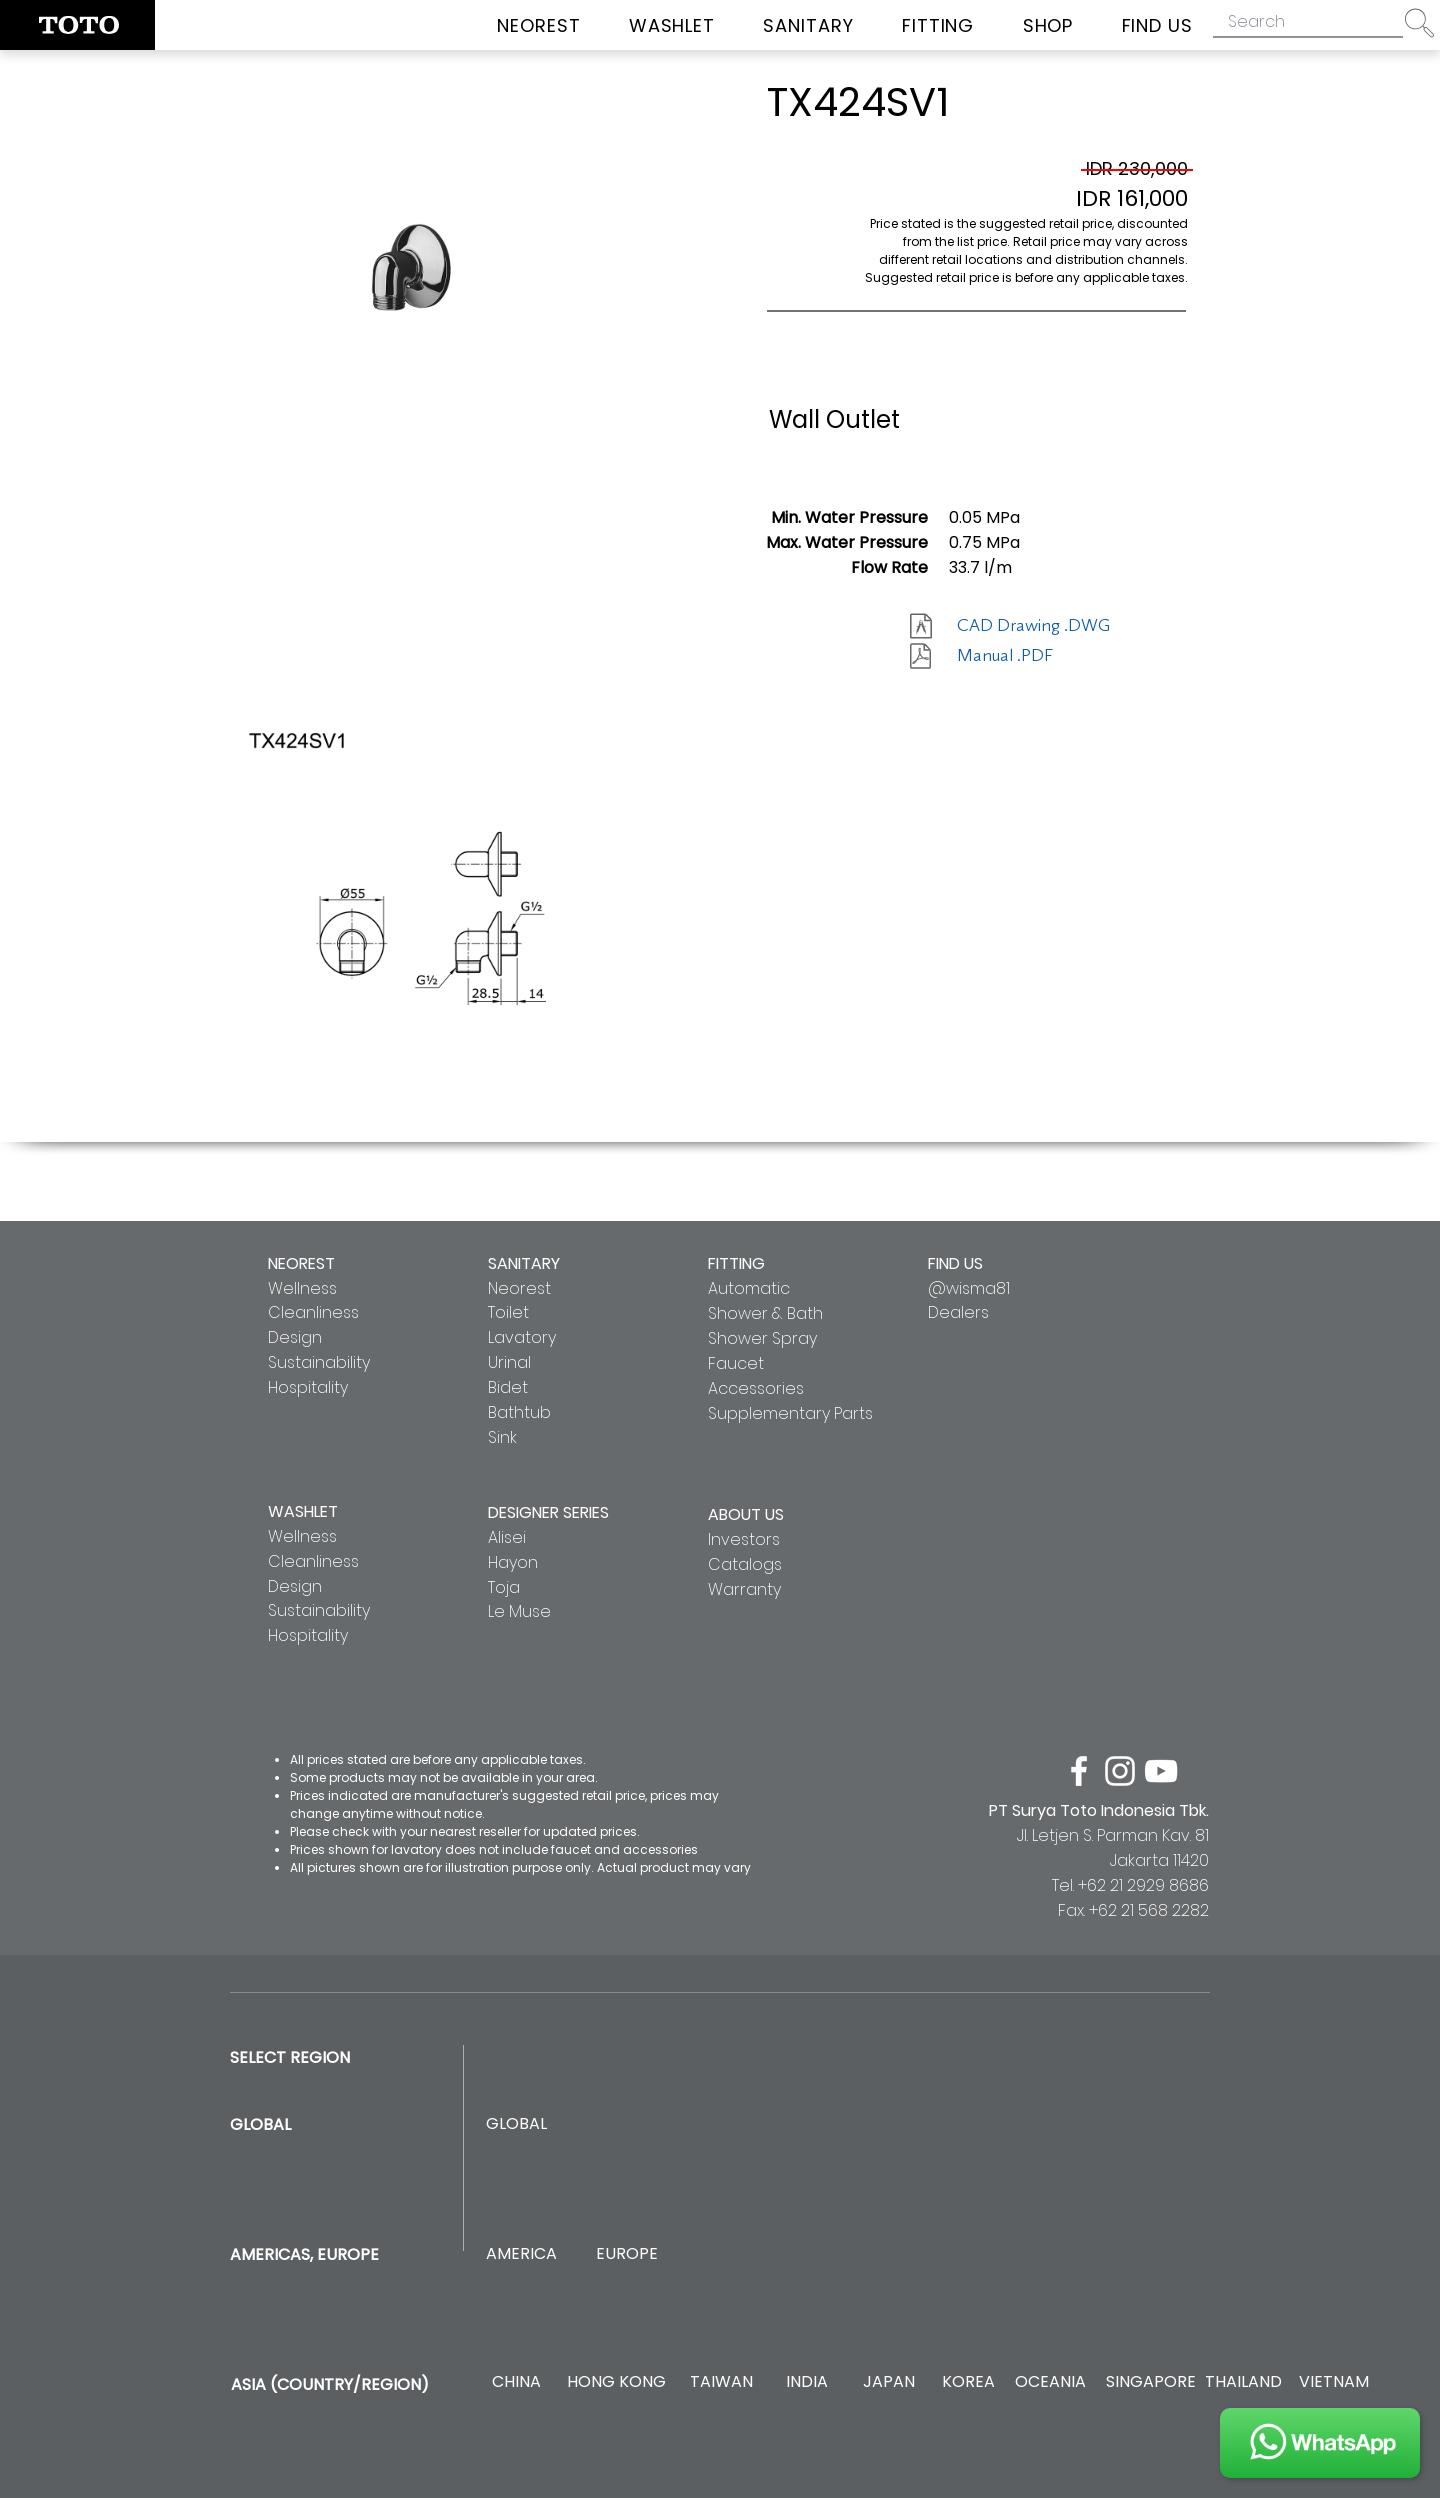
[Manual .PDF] (1028, 656)
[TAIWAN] (721, 2382)
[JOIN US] (1320, 2443)
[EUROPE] (626, 2254)
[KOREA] (968, 2382)
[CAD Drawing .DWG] (1033, 626)
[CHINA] (516, 2382)
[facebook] (1079, 1771)
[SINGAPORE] (1151, 2382)
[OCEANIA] (1050, 2382)
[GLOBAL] (516, 2124)
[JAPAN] (888, 2382)
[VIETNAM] (1333, 2382)
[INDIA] (806, 2382)
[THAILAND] (1243, 2382)
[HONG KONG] (616, 2382)
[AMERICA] (521, 2254)
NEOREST (301, 1263)
